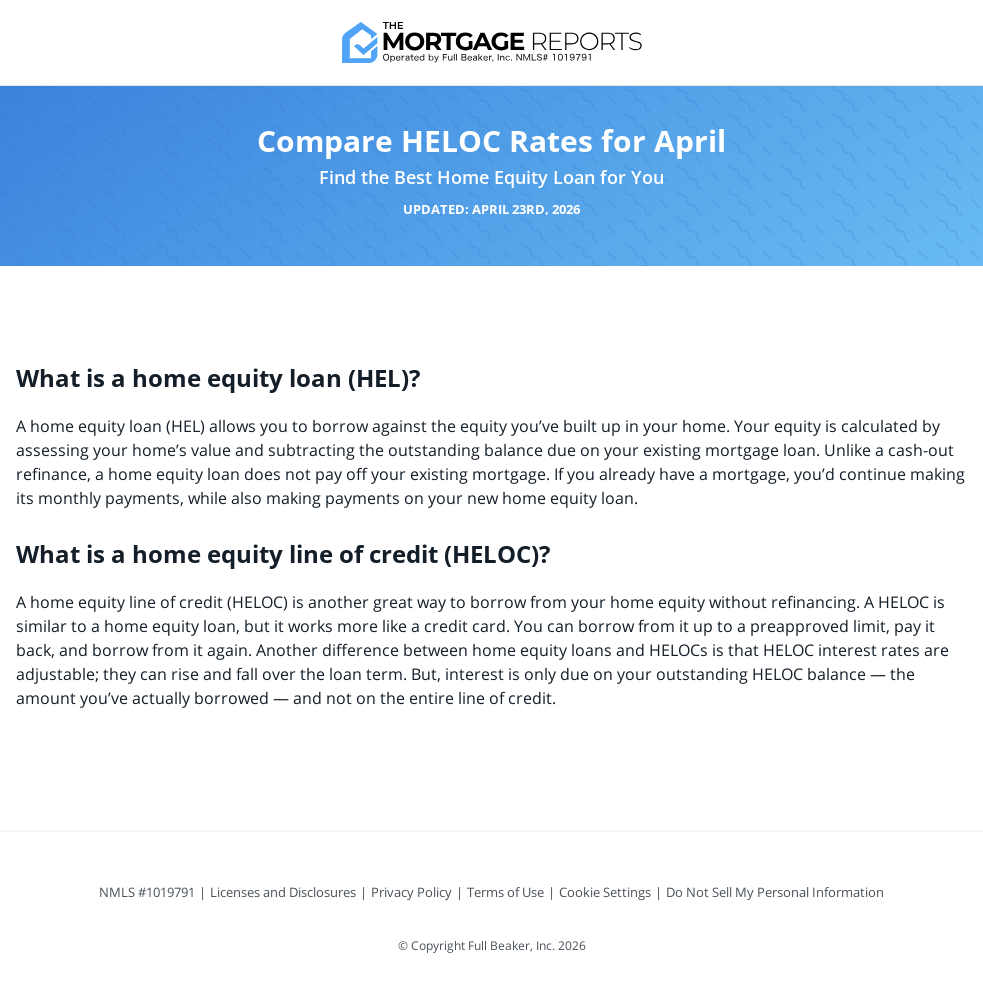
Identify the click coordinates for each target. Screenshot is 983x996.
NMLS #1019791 (147, 892)
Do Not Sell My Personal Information (775, 892)
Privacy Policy (411, 892)
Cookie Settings (605, 892)
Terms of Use (505, 892)
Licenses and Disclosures (283, 892)
